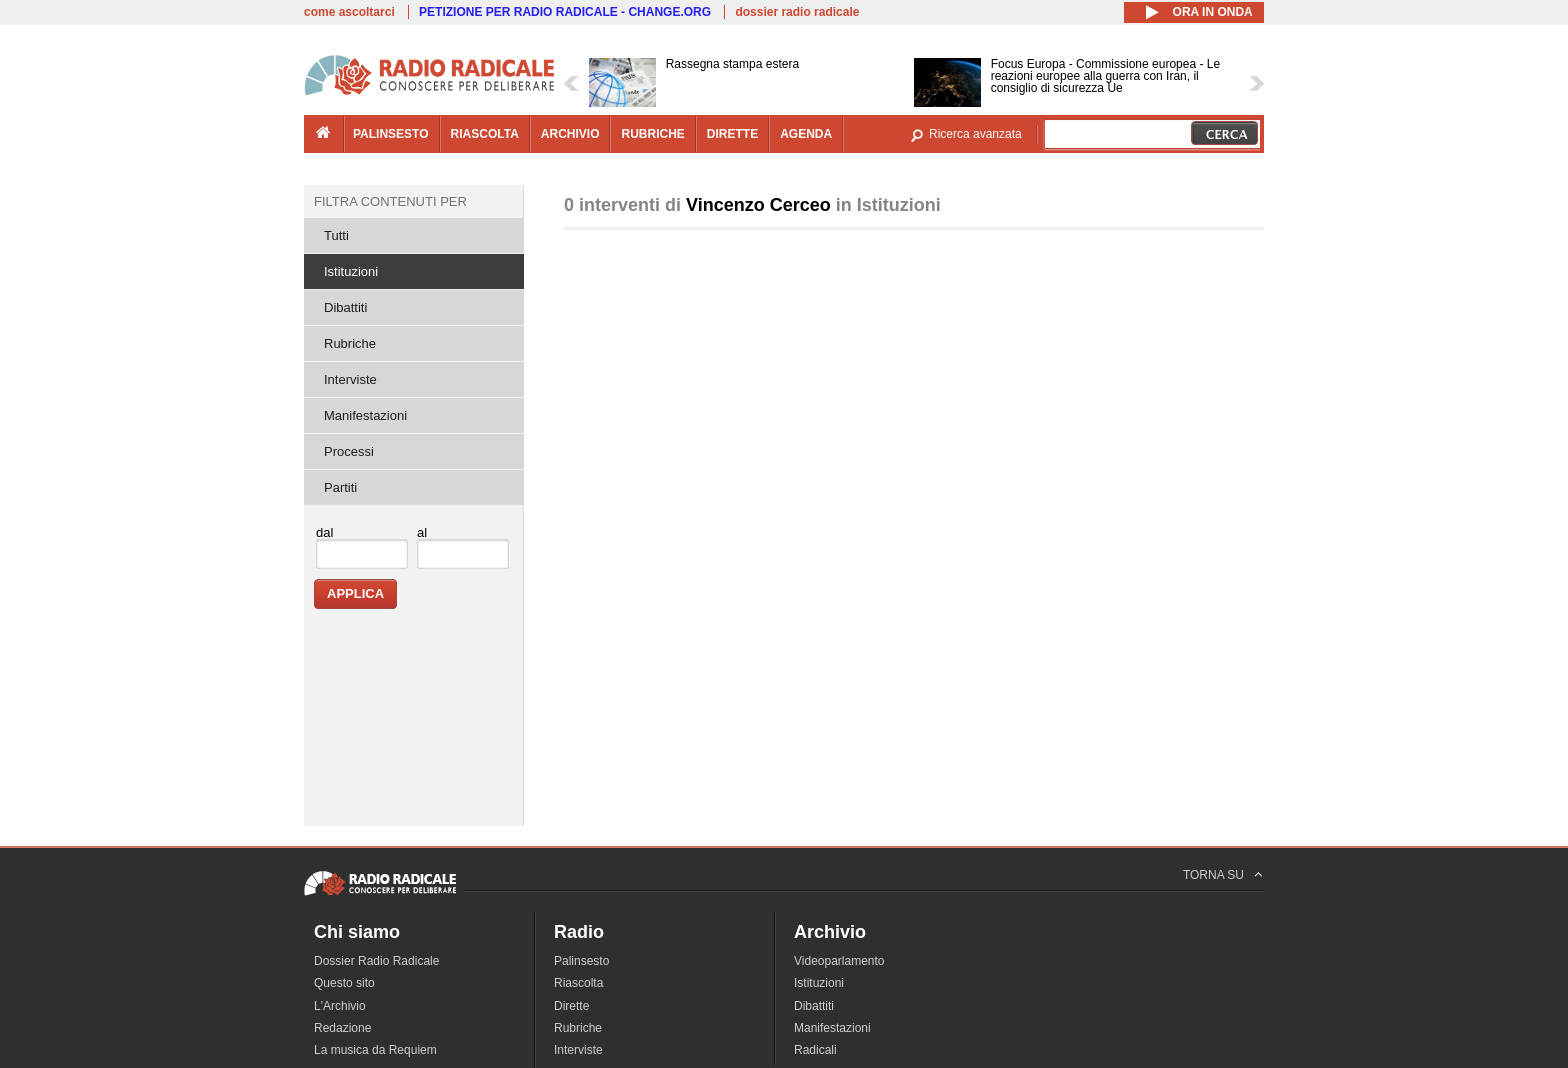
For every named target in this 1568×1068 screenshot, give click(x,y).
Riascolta (578, 983)
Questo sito (344, 983)
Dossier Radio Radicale (376, 961)
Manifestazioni (365, 415)
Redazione (342, 1028)
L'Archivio (340, 1006)
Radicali (815, 1050)
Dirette (571, 1006)
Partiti (340, 487)
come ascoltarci (349, 12)
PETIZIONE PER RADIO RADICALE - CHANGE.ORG (565, 12)
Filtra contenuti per (390, 201)
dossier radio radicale (797, 12)
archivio (570, 134)
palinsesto (391, 134)
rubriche (652, 134)
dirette (732, 134)
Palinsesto (581, 961)
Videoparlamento (839, 961)
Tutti (336, 235)
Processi (349, 451)
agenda (806, 134)
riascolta (485, 134)
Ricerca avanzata (975, 134)
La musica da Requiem (375, 1050)
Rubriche (350, 343)
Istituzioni (351, 271)
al (422, 532)
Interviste (350, 379)
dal (324, 532)
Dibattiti (345, 307)
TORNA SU (1213, 875)
